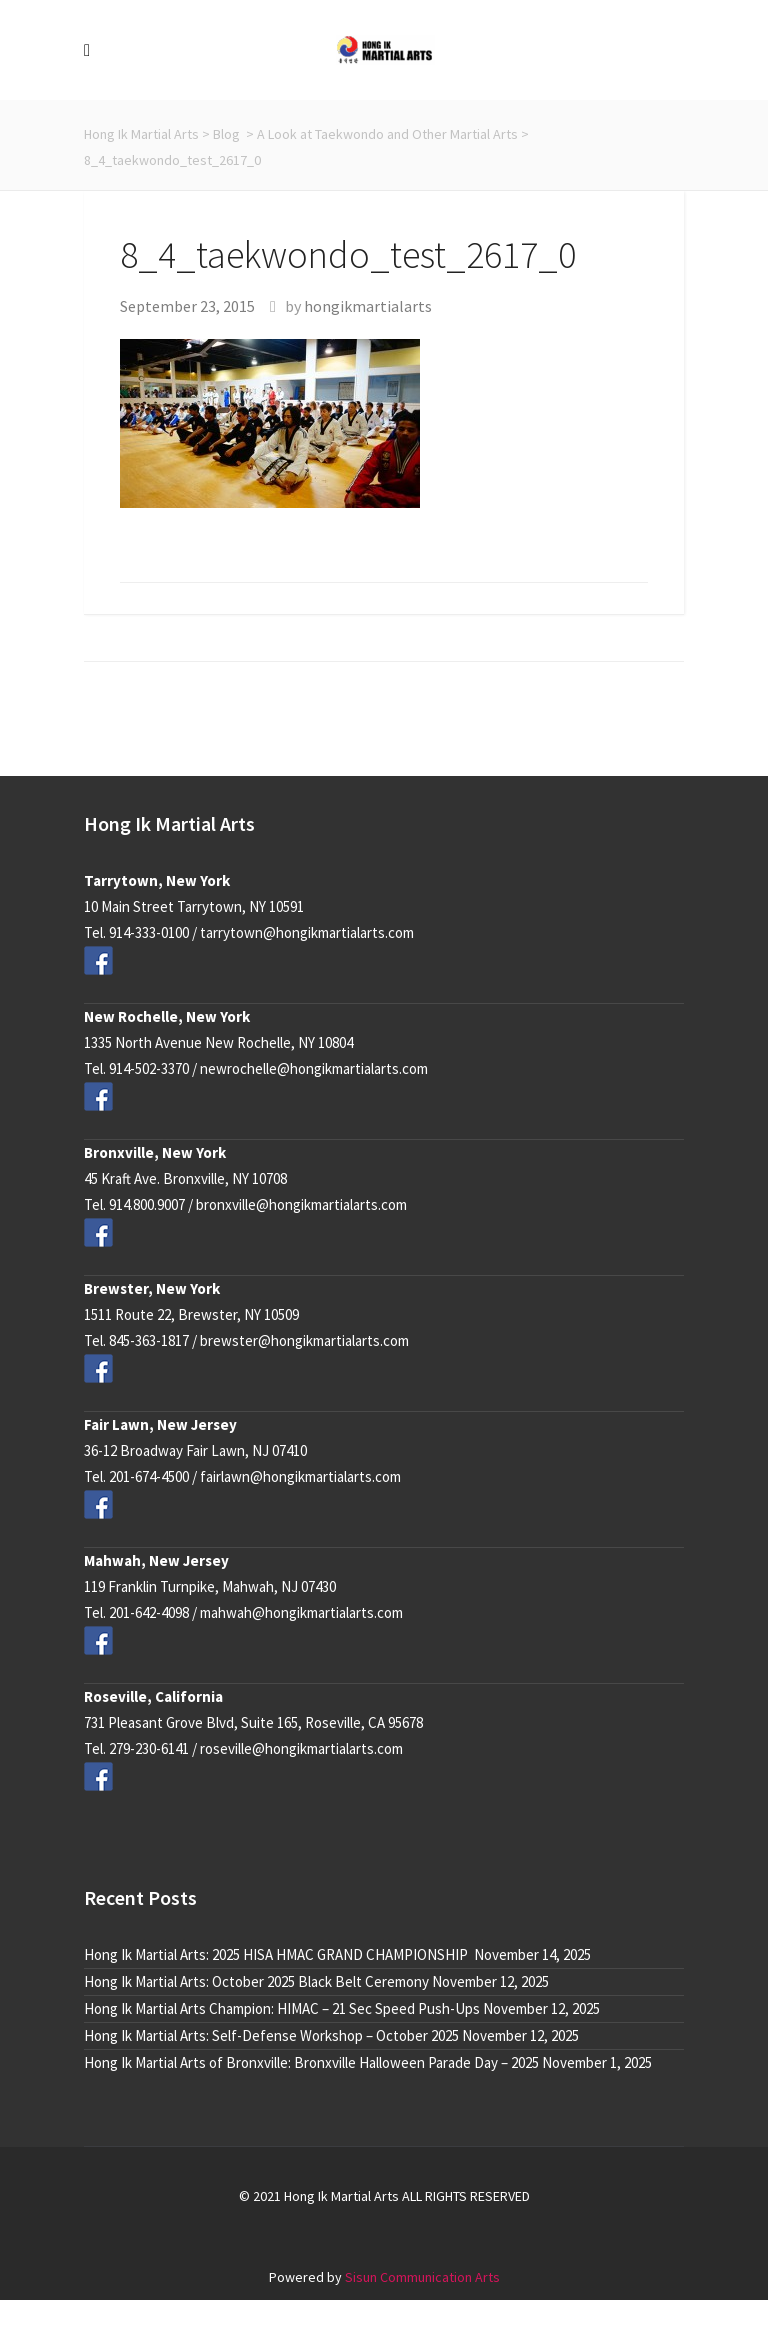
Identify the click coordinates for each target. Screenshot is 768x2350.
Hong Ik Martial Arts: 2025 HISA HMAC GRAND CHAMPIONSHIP (277, 1954)
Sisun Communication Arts (422, 2277)
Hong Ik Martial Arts (141, 134)
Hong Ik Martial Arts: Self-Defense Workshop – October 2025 (271, 2035)
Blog (226, 134)
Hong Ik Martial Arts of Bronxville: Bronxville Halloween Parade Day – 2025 (311, 2062)
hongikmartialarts (368, 306)
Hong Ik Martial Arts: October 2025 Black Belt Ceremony (256, 1981)
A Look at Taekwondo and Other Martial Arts (387, 134)
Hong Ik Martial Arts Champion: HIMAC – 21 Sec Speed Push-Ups (282, 2008)
